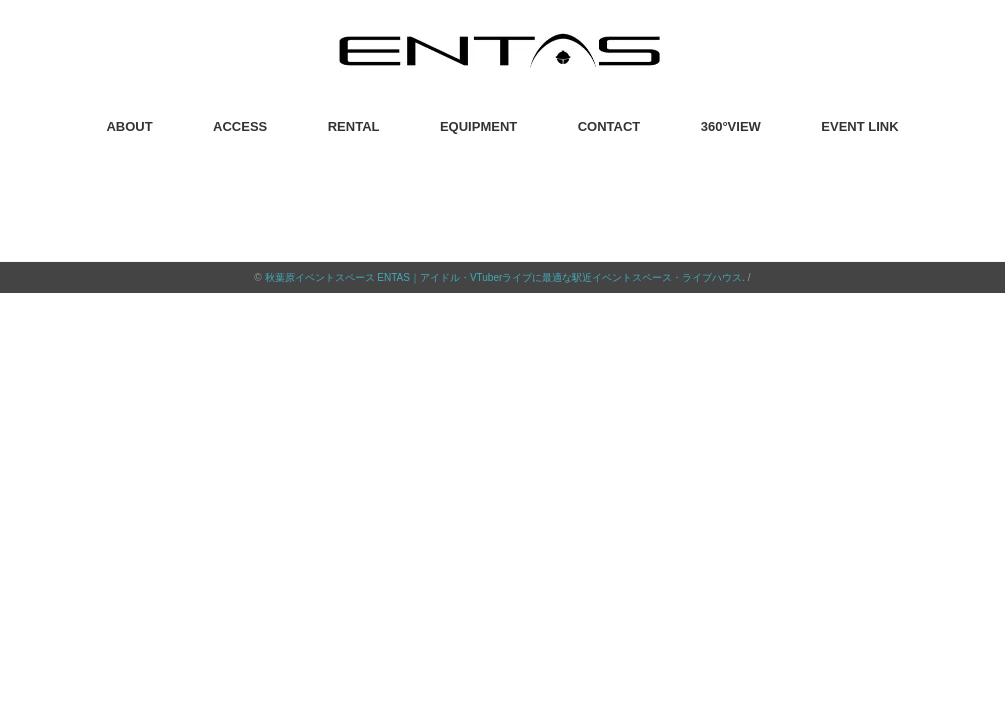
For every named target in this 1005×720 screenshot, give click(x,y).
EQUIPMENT (478, 126)
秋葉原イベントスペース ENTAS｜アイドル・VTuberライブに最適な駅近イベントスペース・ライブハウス (504, 277)
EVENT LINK (859, 126)
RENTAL (354, 126)
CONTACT (609, 126)
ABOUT (129, 126)
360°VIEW (731, 126)
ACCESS (240, 126)
